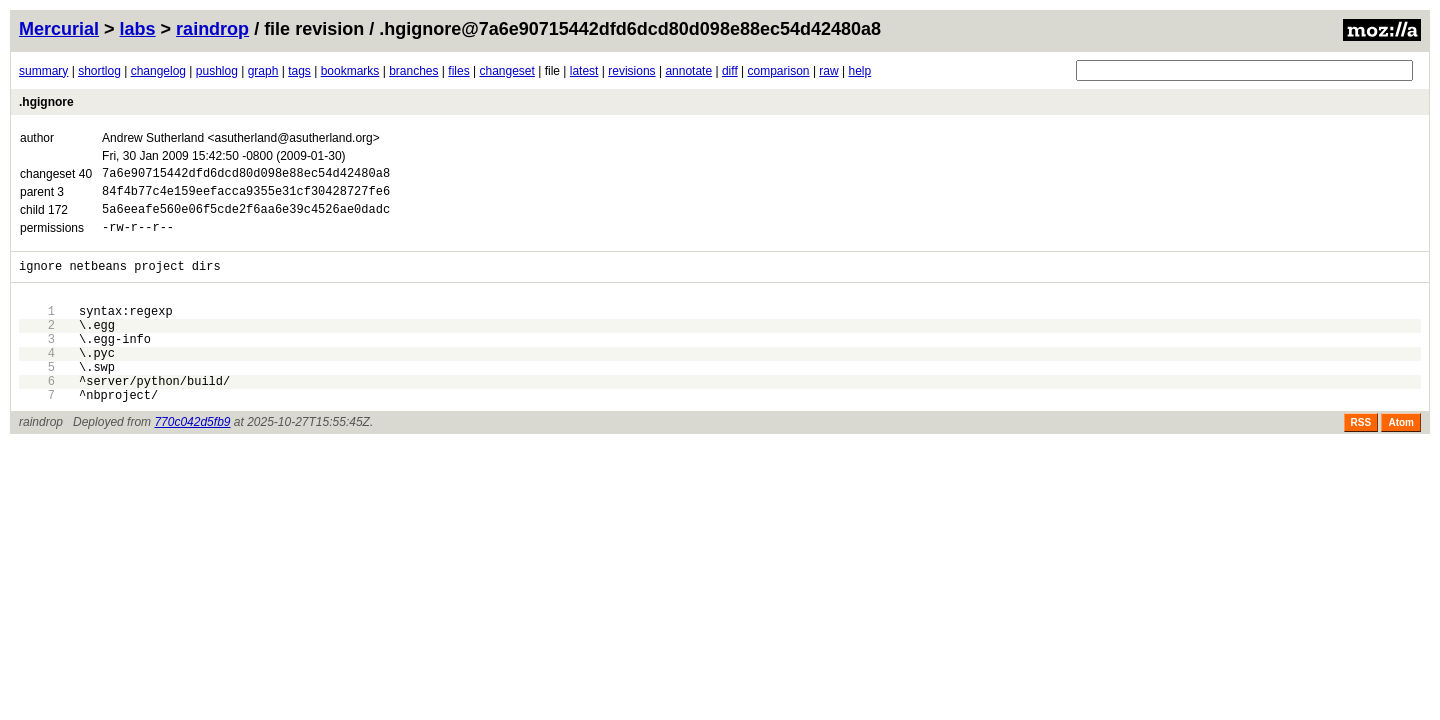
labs (138, 29)
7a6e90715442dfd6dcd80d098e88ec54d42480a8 (246, 175)
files (458, 71)
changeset (506, 71)
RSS (1361, 461)
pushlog (217, 71)
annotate (688, 71)
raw (828, 71)
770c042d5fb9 (192, 461)
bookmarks (350, 71)
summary (43, 71)
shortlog (99, 71)
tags (299, 71)
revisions (631, 71)
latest (584, 71)
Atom (1401, 461)
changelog (158, 71)
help (859, 71)
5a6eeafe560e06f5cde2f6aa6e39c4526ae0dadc (246, 217)
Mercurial (59, 29)
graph (263, 71)
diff (730, 71)
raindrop (212, 29)
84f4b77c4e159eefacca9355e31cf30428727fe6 (246, 196)
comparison (779, 71)
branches (413, 71)
